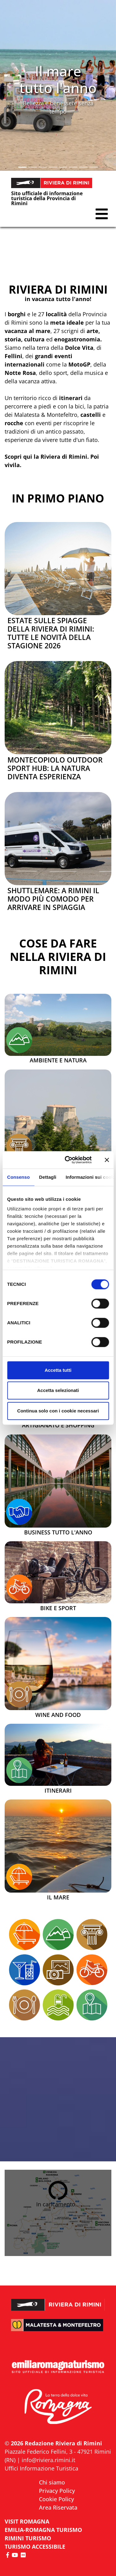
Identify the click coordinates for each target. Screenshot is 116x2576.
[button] (8, 85)
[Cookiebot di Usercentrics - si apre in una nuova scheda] (68, 1160)
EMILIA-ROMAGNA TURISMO (43, 2529)
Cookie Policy (56, 2499)
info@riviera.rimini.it (48, 2460)
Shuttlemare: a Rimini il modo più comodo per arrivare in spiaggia (53, 899)
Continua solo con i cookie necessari (58, 1410)
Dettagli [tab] (47, 1177)
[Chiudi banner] (107, 1160)
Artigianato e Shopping (58, 1425)
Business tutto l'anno (58, 1532)
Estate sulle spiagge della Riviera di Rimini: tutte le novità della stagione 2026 (50, 633)
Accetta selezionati (58, 1390)
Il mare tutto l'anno (58, 79)
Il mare (58, 1897)
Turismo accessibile (35, 2546)
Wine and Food (58, 1715)
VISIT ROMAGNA (27, 2521)
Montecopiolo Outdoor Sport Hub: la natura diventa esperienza (55, 768)
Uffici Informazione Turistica (41, 2468)
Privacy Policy (57, 2490)
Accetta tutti (58, 1370)
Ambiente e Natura (58, 1060)
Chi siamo (52, 2482)
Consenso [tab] (18, 1177)
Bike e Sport (58, 1608)
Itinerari (58, 1790)
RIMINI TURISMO (28, 2538)
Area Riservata (58, 2507)
